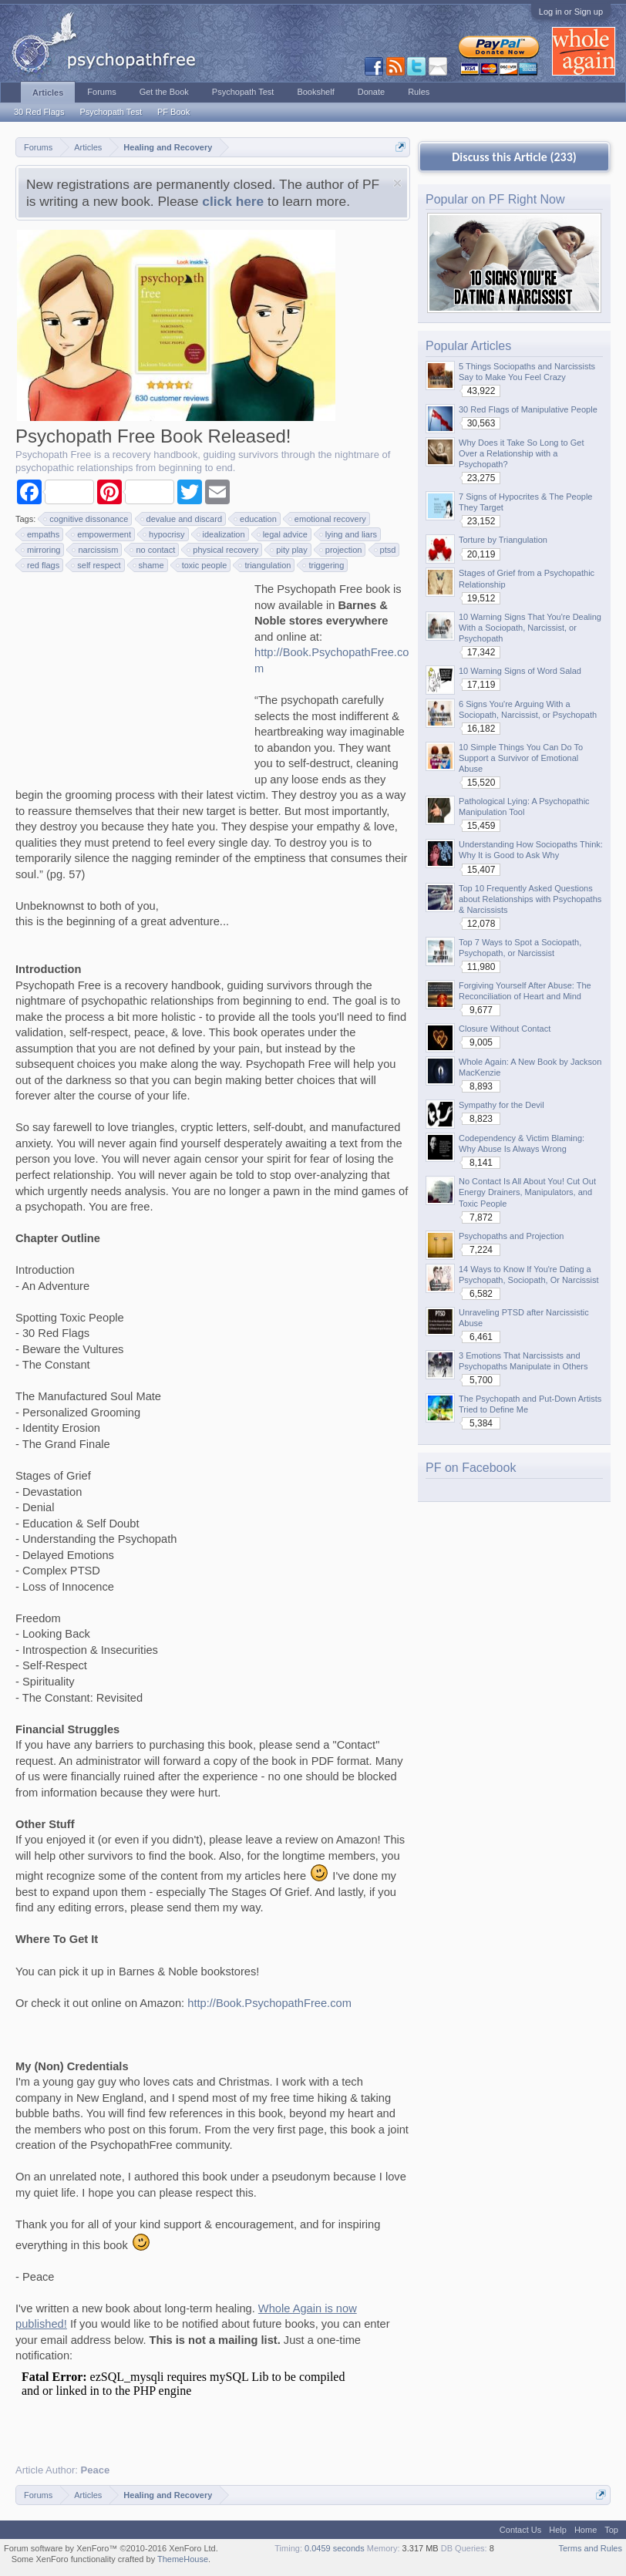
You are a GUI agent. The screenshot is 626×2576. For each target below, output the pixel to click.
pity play (289, 550)
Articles (47, 92)
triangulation (265, 565)
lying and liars (349, 534)
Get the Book (164, 91)
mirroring (41, 550)
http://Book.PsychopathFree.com (269, 2003)
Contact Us (520, 2529)
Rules (418, 91)
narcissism (95, 550)
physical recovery (223, 550)
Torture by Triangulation (503, 539)
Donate (371, 91)
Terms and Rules (590, 2548)
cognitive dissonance (86, 519)
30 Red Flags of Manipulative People (528, 409)
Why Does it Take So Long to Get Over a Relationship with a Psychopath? (521, 453)
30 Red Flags (39, 111)
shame (149, 565)
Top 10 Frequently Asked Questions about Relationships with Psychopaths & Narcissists (530, 899)
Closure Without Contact (504, 1028)
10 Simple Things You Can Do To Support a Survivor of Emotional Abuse (521, 757)
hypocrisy (164, 534)
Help (558, 2529)
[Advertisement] (131, 677)
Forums (101, 91)
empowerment (101, 534)
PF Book (173, 111)
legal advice (283, 534)
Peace (95, 2470)
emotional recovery (328, 519)
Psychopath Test (110, 111)
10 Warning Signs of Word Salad (520, 670)
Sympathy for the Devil (501, 1105)
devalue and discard (182, 519)
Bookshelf (315, 91)
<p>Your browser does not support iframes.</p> (192, 2406)
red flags (40, 565)
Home (585, 2529)
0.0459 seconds (335, 2548)
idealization (221, 534)
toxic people (202, 565)
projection (341, 550)
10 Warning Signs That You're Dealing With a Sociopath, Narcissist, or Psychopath (530, 627)
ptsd (385, 550)
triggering (324, 565)
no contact (153, 550)
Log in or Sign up (571, 11)
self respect (96, 565)
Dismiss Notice (397, 183)
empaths (40, 534)
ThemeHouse (182, 2559)
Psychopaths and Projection (511, 1236)
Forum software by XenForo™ (111, 2548)
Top (611, 2529)
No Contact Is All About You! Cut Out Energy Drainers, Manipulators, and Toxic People (527, 1192)
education (256, 519)
